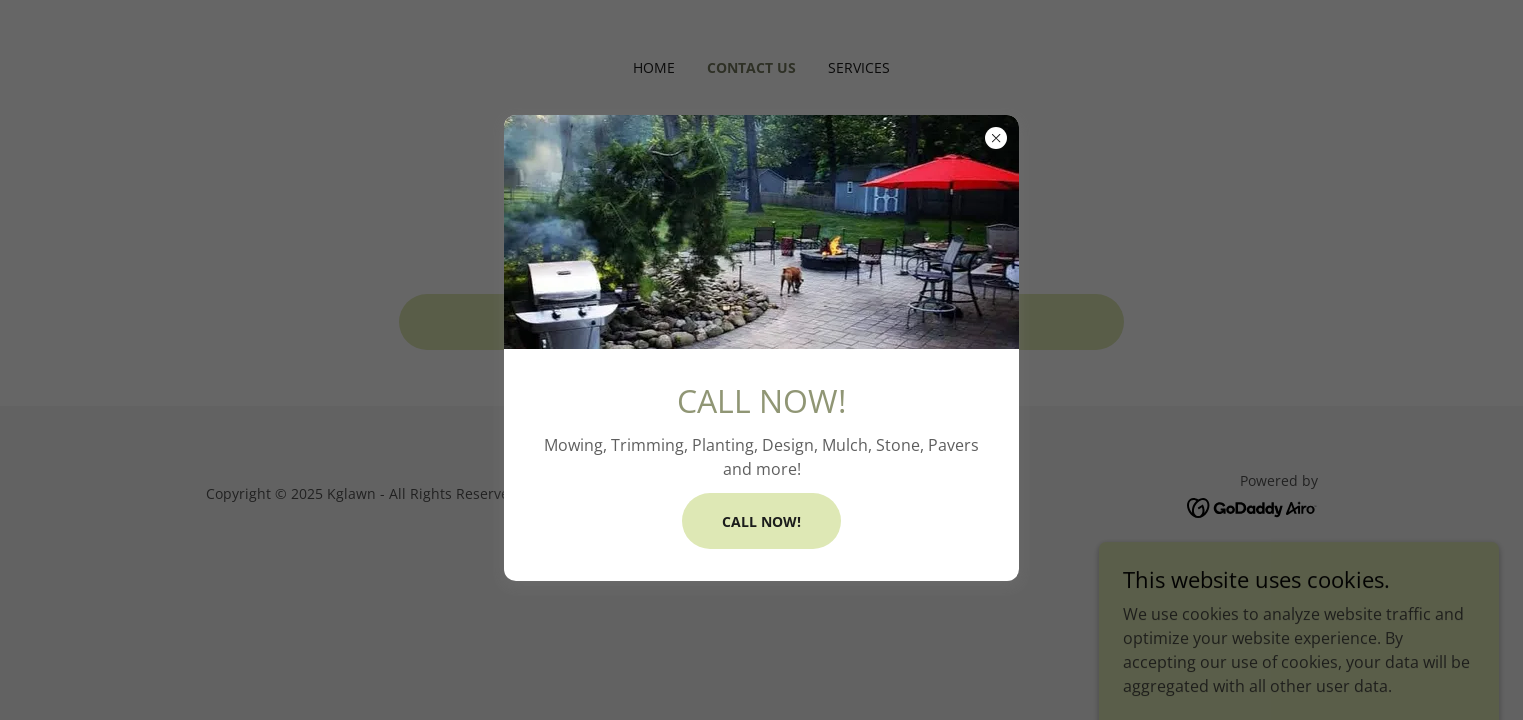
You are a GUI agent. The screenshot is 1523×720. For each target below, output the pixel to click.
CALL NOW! (761, 521)
